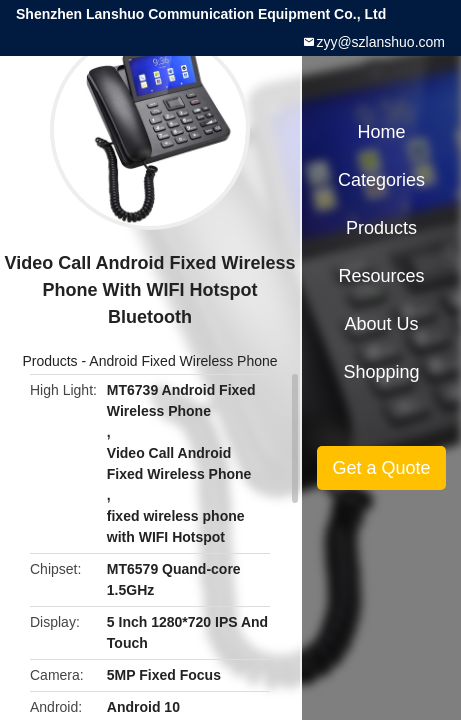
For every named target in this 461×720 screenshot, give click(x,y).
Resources (381, 276)
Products (49, 361)
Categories (381, 180)
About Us (381, 324)
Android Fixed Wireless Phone (183, 361)
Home (381, 132)
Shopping (381, 372)
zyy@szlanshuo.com (380, 42)
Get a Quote (381, 468)
